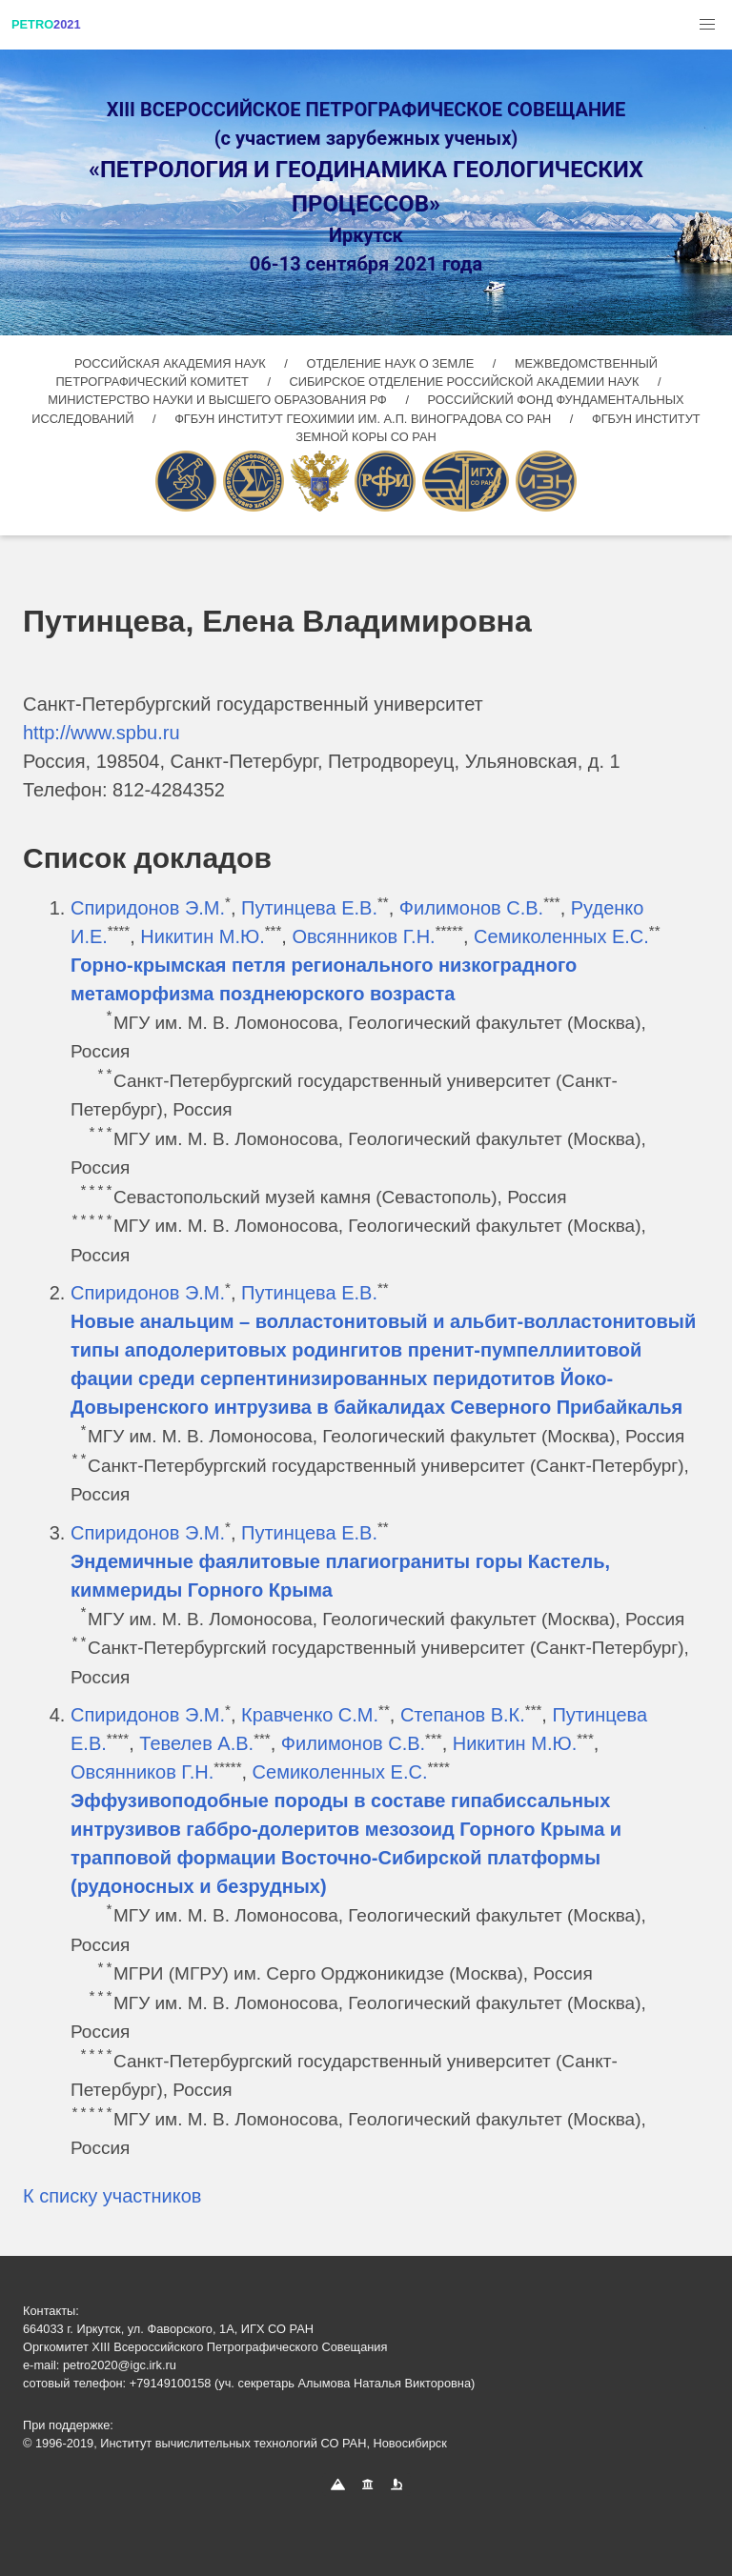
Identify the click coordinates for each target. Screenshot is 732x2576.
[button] (707, 25)
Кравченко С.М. (309, 1714)
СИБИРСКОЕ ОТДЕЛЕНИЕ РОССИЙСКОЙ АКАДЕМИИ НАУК (465, 381)
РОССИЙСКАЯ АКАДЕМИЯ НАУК (171, 363)
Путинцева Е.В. (309, 907)
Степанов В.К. (462, 1714)
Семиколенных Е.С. (561, 936)
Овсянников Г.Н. (363, 936)
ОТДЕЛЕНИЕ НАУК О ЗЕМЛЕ (391, 363)
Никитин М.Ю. (202, 936)
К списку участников (112, 2195)
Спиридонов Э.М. (148, 907)
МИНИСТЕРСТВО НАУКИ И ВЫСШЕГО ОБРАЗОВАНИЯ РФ (219, 399)
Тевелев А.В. (196, 1743)
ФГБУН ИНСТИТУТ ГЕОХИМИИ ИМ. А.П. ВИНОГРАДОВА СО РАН (364, 419)
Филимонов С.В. (471, 907)
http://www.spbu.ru (101, 732)
